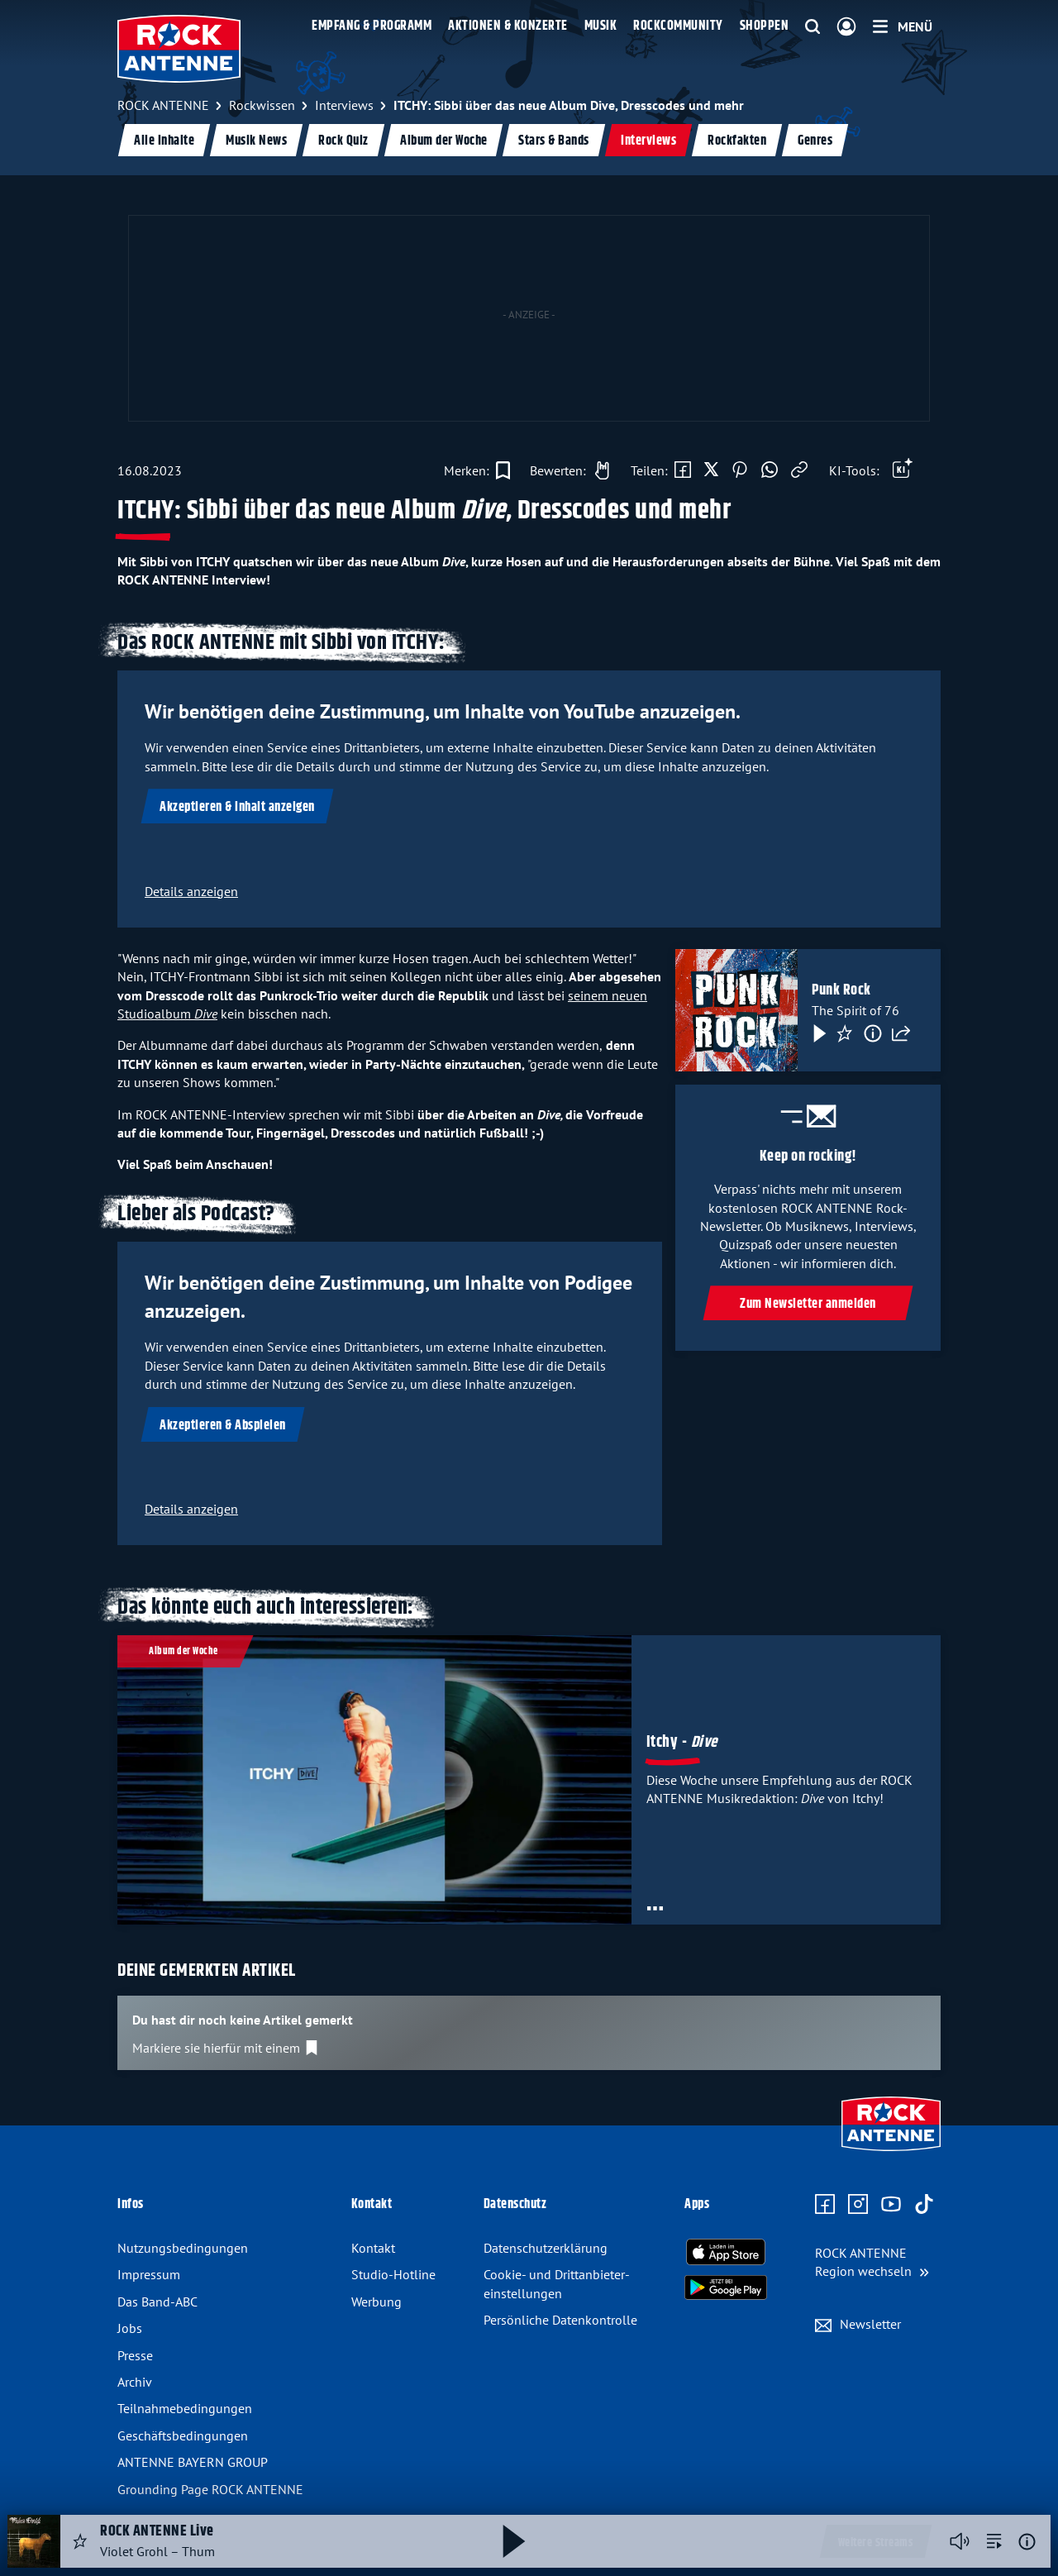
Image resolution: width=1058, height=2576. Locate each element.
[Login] (846, 27)
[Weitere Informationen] (1027, 2541)
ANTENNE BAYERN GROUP (192, 2462)
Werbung (376, 2301)
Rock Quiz (343, 141)
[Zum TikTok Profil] (924, 2204)
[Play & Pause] (818, 1033)
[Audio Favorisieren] (80, 2541)
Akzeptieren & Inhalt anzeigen (237, 807)
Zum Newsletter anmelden (808, 1304)
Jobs (129, 2328)
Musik (600, 26)
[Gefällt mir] (565, 470)
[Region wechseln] (872, 2262)
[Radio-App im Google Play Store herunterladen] (725, 2287)
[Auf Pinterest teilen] (740, 470)
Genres (815, 141)
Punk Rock (841, 990)
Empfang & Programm (371, 26)
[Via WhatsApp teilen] (769, 470)
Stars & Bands (553, 141)
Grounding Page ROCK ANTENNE (210, 2489)
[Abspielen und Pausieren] (514, 2541)
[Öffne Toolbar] (902, 470)
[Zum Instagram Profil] (858, 2204)
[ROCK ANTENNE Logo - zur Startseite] (179, 49)
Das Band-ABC (157, 2301)
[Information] (873, 1033)
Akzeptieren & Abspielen (223, 1425)
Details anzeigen (191, 891)
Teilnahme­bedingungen (184, 2408)
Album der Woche (444, 141)
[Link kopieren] (799, 470)
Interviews (648, 141)
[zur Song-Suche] (994, 2541)
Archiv (134, 2381)
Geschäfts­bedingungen (182, 2435)
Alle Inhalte (164, 141)
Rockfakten (737, 141)
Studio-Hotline (393, 2274)
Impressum (148, 2274)
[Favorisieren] (845, 1033)
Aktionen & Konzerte (508, 26)
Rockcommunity (678, 26)
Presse (135, 2355)
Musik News (256, 141)
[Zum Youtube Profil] (891, 2204)
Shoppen (764, 26)
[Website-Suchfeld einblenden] (812, 27)
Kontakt (373, 2248)
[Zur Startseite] (891, 2152)
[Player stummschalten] (959, 2541)
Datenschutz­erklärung (546, 2248)
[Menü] (903, 26)
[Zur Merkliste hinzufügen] (477, 470)
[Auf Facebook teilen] (683, 470)
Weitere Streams (875, 2543)
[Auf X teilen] (711, 470)
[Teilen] (901, 1033)
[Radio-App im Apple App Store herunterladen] (725, 2252)
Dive (205, 1013)
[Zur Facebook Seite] (824, 2204)
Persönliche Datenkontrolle (560, 2319)
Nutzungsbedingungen (182, 2248)
